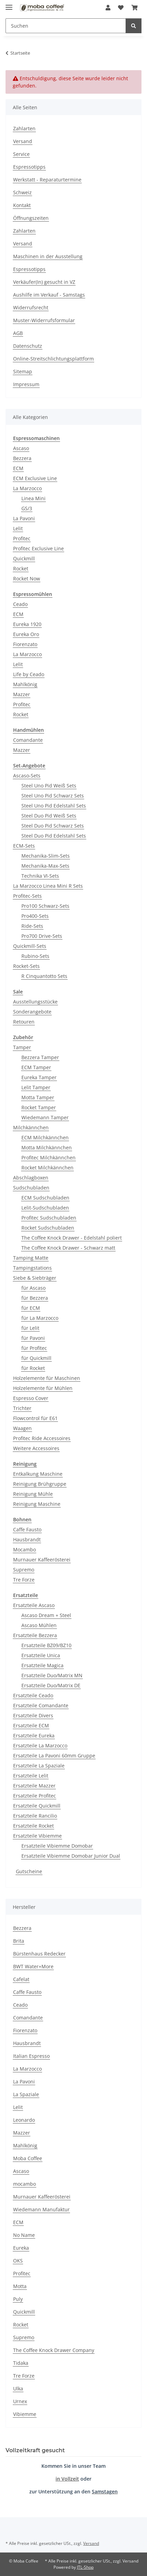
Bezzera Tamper (40, 1057)
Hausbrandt (27, 1539)
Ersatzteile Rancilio (35, 1815)
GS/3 (26, 508)
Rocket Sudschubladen (47, 1227)
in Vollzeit (67, 2478)
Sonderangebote (32, 1011)
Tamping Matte (30, 1257)
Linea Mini (33, 498)
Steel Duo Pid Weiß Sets (48, 815)
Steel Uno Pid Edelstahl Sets (53, 805)
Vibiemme (24, 2414)
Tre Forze (24, 1579)
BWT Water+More (33, 1966)
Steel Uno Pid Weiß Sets (48, 785)
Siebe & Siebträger (34, 1278)
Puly (18, 2299)
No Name (24, 2235)
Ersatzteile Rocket (33, 1825)
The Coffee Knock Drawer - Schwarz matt (68, 1247)
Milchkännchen (31, 1127)
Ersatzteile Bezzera (35, 1635)
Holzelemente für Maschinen (46, 1378)
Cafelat (21, 1979)
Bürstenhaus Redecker (39, 1953)
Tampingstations (32, 1267)
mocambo (24, 2184)
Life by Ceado (28, 674)
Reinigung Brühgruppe (39, 1484)
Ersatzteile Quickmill (36, 1805)
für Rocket (33, 1368)
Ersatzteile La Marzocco (40, 1745)
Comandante (28, 740)
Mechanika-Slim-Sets (45, 855)
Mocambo (24, 1549)
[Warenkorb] (134, 8)
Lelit (18, 528)
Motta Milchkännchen (46, 1147)
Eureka (21, 2247)
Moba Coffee (27, 2158)
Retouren (24, 1021)
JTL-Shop (85, 2567)
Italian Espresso (31, 2056)
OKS (18, 2260)
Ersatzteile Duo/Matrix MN (51, 1675)
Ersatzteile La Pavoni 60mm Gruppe (54, 1755)
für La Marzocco (39, 1318)
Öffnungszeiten (31, 218)
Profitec (21, 538)
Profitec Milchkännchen (48, 1157)
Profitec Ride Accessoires (41, 1438)
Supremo (23, 1569)
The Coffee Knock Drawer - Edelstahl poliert (71, 1237)
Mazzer (21, 694)
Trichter (22, 1408)
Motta (20, 2286)
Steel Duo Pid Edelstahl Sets (53, 835)
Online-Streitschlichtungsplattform (53, 358)
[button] (108, 8)
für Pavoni (33, 1338)
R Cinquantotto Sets (44, 976)
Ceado (20, 604)
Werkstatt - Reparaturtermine (47, 179)
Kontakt (22, 205)
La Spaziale (26, 2094)
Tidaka (20, 2363)
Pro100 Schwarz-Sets (45, 906)
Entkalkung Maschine (37, 1474)
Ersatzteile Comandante (40, 1705)
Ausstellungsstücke (35, 1001)
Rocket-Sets (26, 966)
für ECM (30, 1308)
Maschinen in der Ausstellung (47, 256)
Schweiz (22, 192)
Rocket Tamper (38, 1107)
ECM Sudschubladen (45, 1197)
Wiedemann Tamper (45, 1117)
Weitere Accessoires (36, 1448)
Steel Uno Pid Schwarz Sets (52, 795)
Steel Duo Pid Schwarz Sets (52, 825)
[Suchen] (66, 25)
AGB (18, 333)
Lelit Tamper (35, 1087)
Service (21, 154)
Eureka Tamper (39, 1077)
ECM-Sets (24, 845)
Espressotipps (29, 167)
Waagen (22, 1428)
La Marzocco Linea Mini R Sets (48, 886)
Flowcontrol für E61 (35, 1418)
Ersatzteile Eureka (34, 1735)
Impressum (26, 384)
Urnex (20, 2401)
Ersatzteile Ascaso (34, 1605)
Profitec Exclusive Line (38, 548)
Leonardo (24, 2120)
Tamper (22, 1047)
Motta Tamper (37, 1097)
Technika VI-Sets (40, 875)
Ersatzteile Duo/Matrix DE (50, 1685)
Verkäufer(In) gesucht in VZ (44, 282)
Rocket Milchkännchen (47, 1167)
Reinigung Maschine (36, 1504)
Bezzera (22, 458)
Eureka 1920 (27, 624)
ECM (18, 468)
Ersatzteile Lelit (30, 1775)
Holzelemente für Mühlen (42, 1388)
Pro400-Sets (35, 916)
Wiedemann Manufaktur (41, 2209)
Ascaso (21, 448)
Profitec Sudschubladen (48, 1217)
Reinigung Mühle (33, 1494)
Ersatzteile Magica (42, 1665)
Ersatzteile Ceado (33, 1695)
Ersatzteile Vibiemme (37, 1835)
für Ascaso (33, 1288)
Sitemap (22, 371)
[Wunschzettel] (120, 8)
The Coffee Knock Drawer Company (53, 2350)
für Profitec (34, 1348)
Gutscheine (29, 1871)
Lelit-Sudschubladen (45, 1207)
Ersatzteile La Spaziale (39, 1765)
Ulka (18, 2388)
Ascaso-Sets (26, 775)
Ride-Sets (32, 926)
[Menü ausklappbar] (9, 4)
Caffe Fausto (27, 1529)
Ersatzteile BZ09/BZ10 (46, 1645)
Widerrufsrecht (30, 307)
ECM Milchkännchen (45, 1137)
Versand (22, 141)
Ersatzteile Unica (40, 1655)
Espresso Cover (30, 1398)
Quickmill (24, 558)
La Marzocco (27, 488)
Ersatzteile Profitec (34, 1795)
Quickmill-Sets (29, 946)
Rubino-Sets (35, 956)
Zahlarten (24, 128)
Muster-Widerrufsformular (44, 320)
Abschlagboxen (30, 1177)
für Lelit (30, 1328)
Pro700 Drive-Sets (41, 936)
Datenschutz (27, 346)
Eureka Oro (26, 634)
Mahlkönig (25, 684)
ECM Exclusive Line (35, 478)
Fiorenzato (25, 644)
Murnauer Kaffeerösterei (41, 1559)
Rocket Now (26, 578)
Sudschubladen (31, 1187)
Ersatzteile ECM (31, 1725)
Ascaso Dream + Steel (46, 1615)
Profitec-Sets (27, 896)
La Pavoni (24, 518)
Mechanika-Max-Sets (45, 865)
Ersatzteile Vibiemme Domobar (57, 1845)
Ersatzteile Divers (33, 1715)
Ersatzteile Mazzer (34, 1785)
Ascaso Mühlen (39, 1625)
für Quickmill (36, 1358)
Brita (18, 1941)
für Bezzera (34, 1298)
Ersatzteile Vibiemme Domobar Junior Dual (70, 1855)
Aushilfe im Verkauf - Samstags (49, 294)
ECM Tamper (36, 1067)
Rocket (20, 568)
